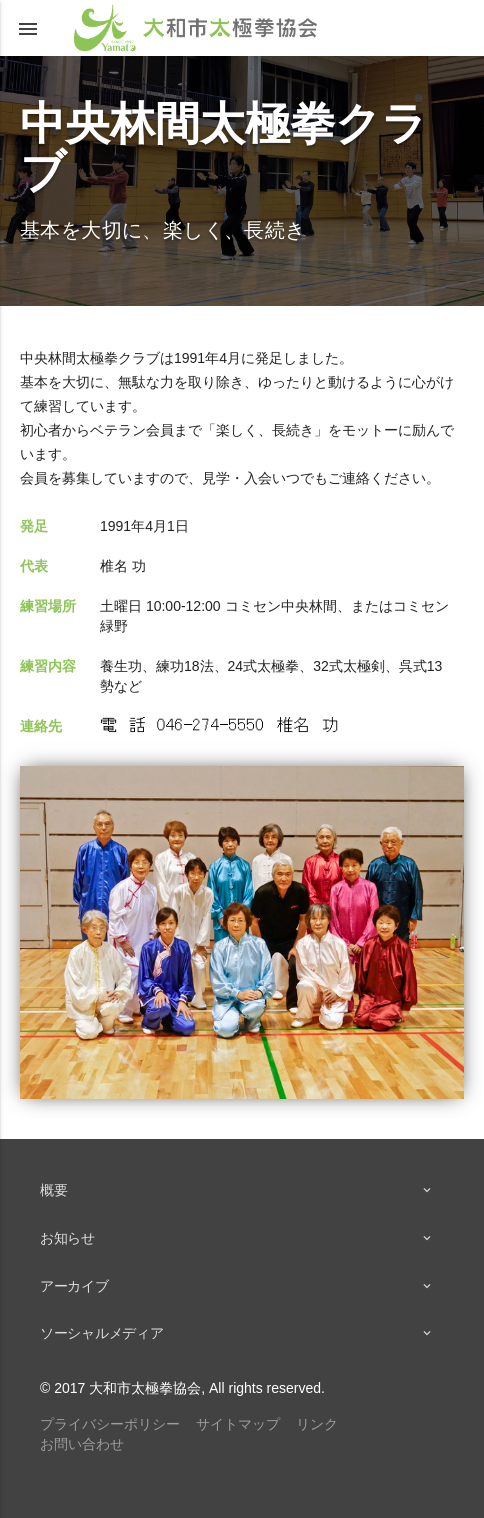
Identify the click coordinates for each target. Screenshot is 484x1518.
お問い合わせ (82, 1444)
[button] (28, 28)
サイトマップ (238, 1424)
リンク (317, 1424)
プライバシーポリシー (110, 1424)
